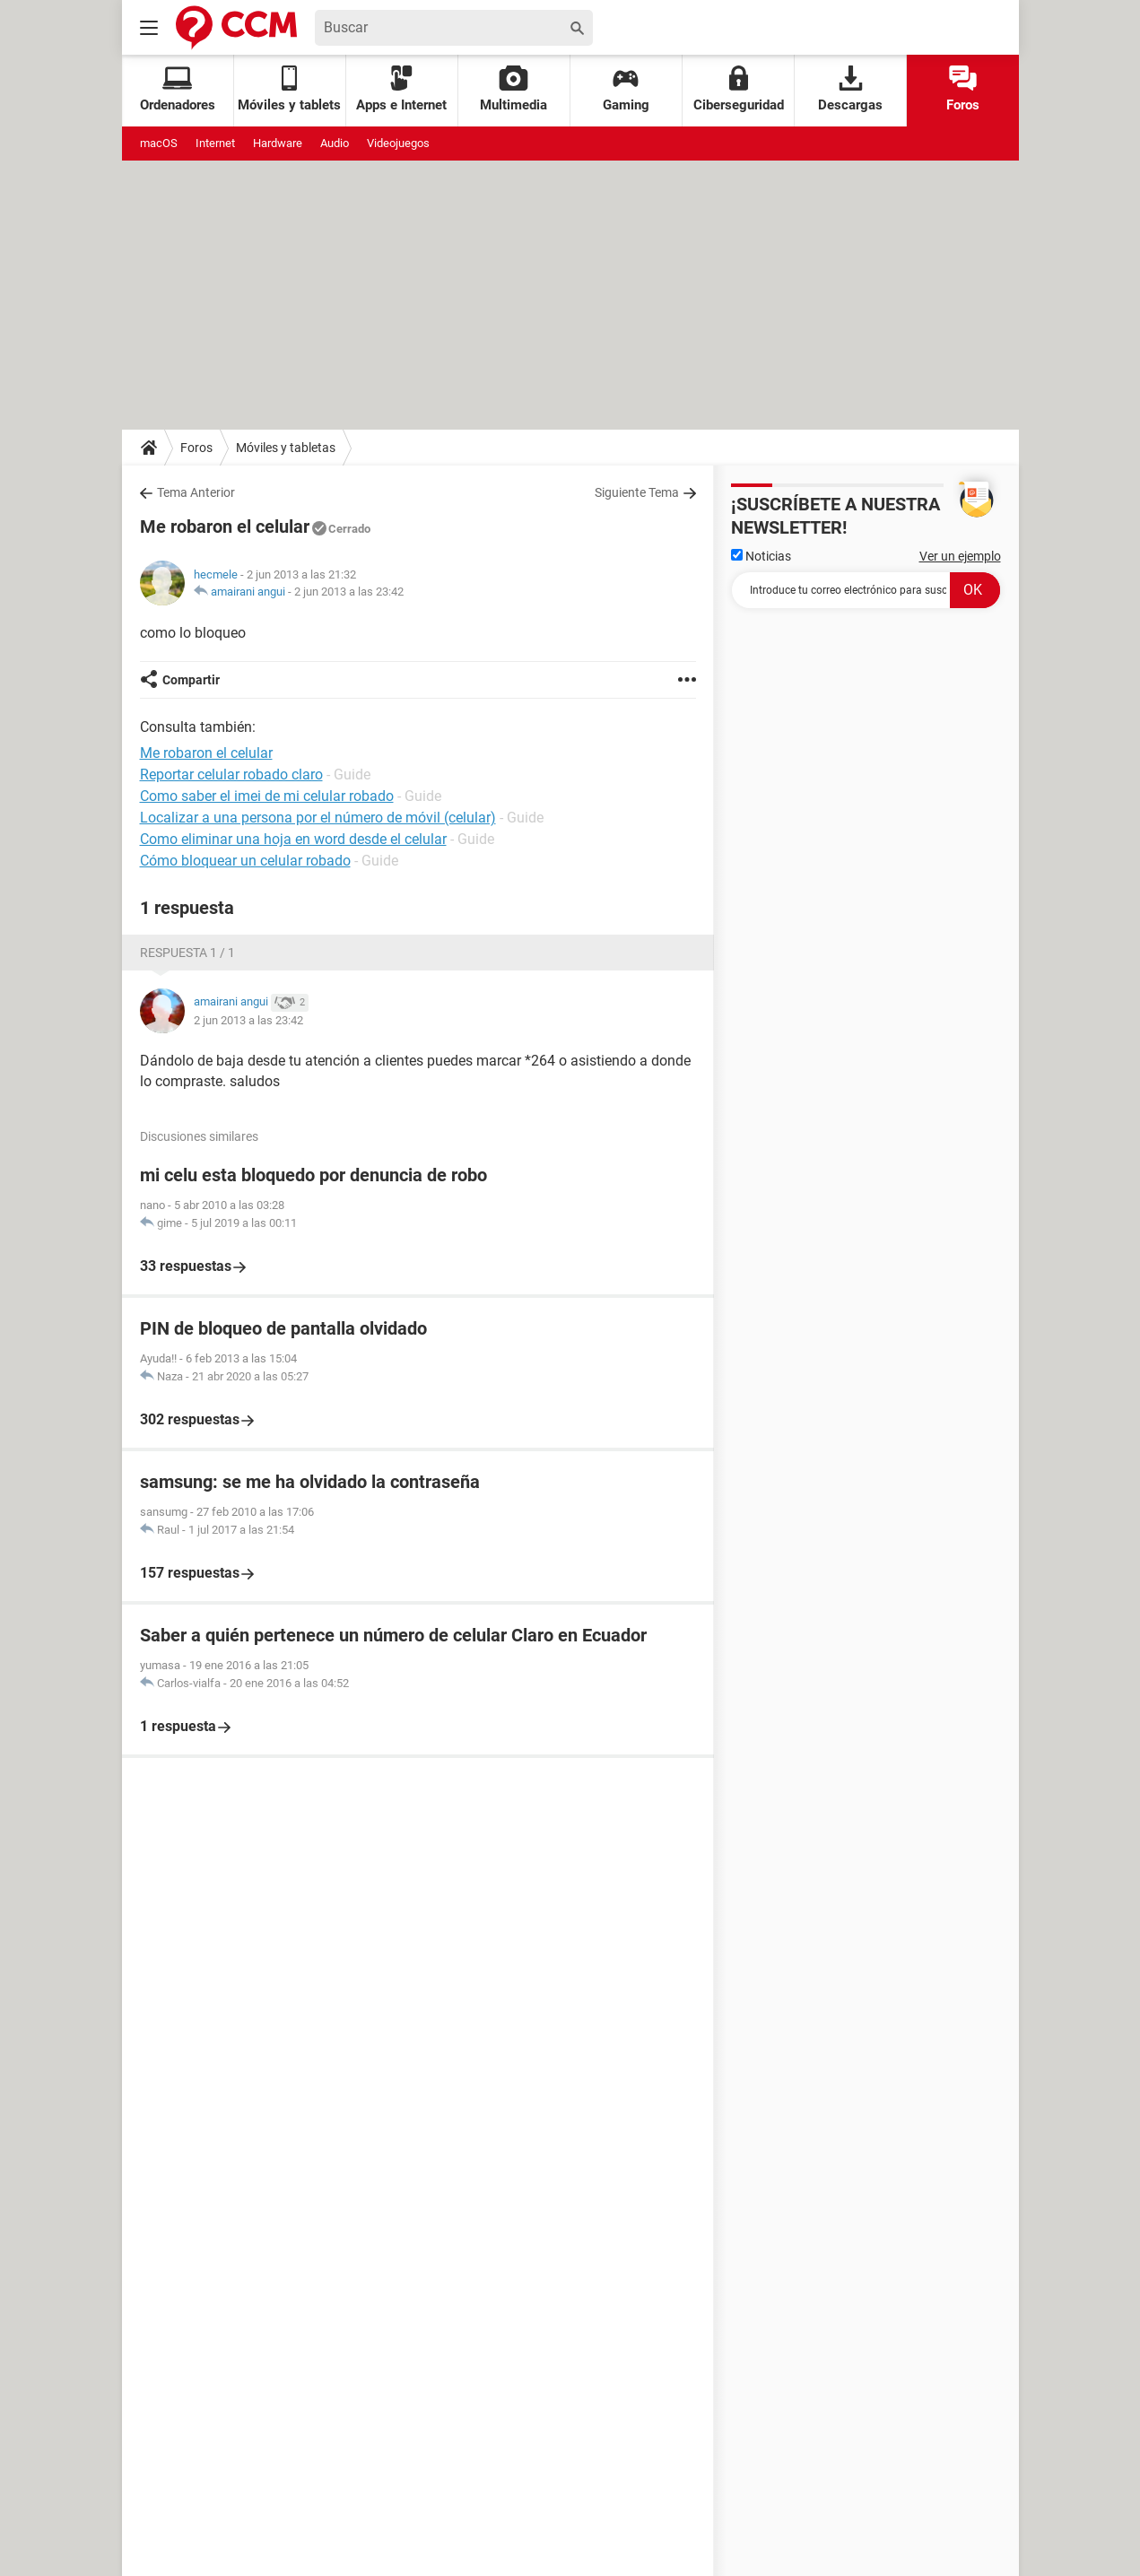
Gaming (626, 89)
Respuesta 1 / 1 (187, 952)
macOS (159, 143)
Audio (334, 143)
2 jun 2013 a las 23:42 (349, 591)
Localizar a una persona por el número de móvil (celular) (318, 817)
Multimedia (513, 89)
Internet (215, 143)
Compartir (191, 680)
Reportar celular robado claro (231, 774)
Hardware (277, 143)
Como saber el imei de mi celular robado (267, 796)
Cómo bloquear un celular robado (245, 860)
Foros (962, 89)
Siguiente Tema (637, 492)
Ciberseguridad (738, 89)
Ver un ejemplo (960, 556)
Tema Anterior (196, 492)
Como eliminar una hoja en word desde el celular (293, 839)
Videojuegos (398, 143)
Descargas (850, 89)
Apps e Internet (401, 89)
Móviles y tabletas (285, 447)
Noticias (761, 556)
